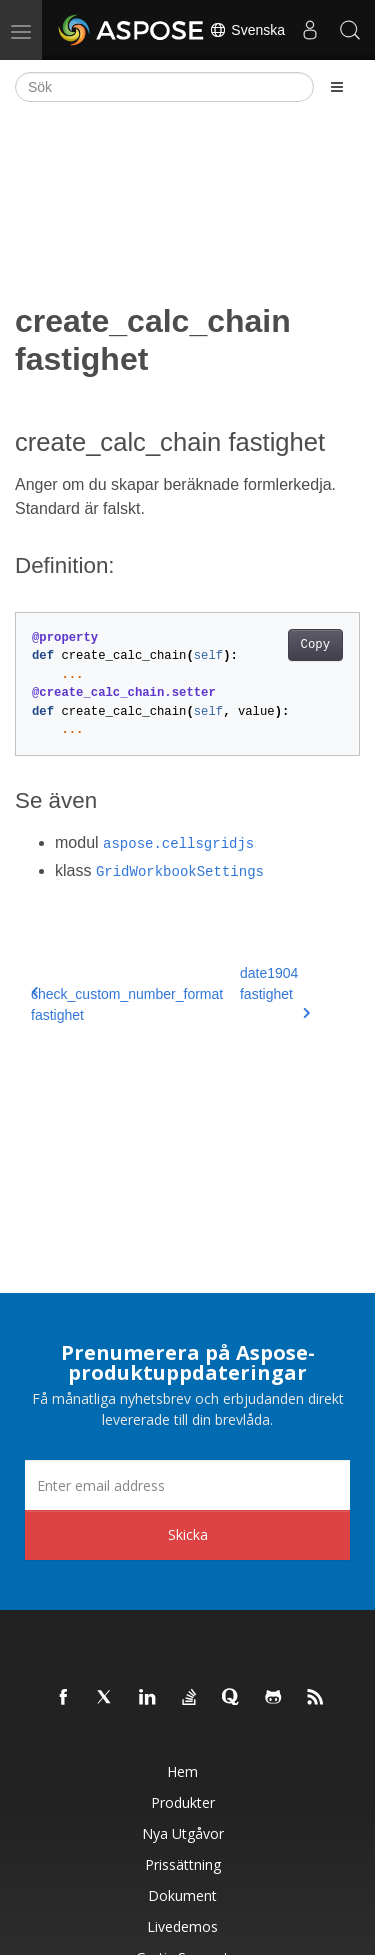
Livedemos (182, 1926)
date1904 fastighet (275, 992)
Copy (315, 645)
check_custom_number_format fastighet (127, 1004)
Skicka (188, 1534)
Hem (182, 1771)
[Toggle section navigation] (337, 87)
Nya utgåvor (183, 1833)
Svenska (247, 30)
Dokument (182, 1895)
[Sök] (164, 87)
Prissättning (183, 1864)
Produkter (183, 1802)
